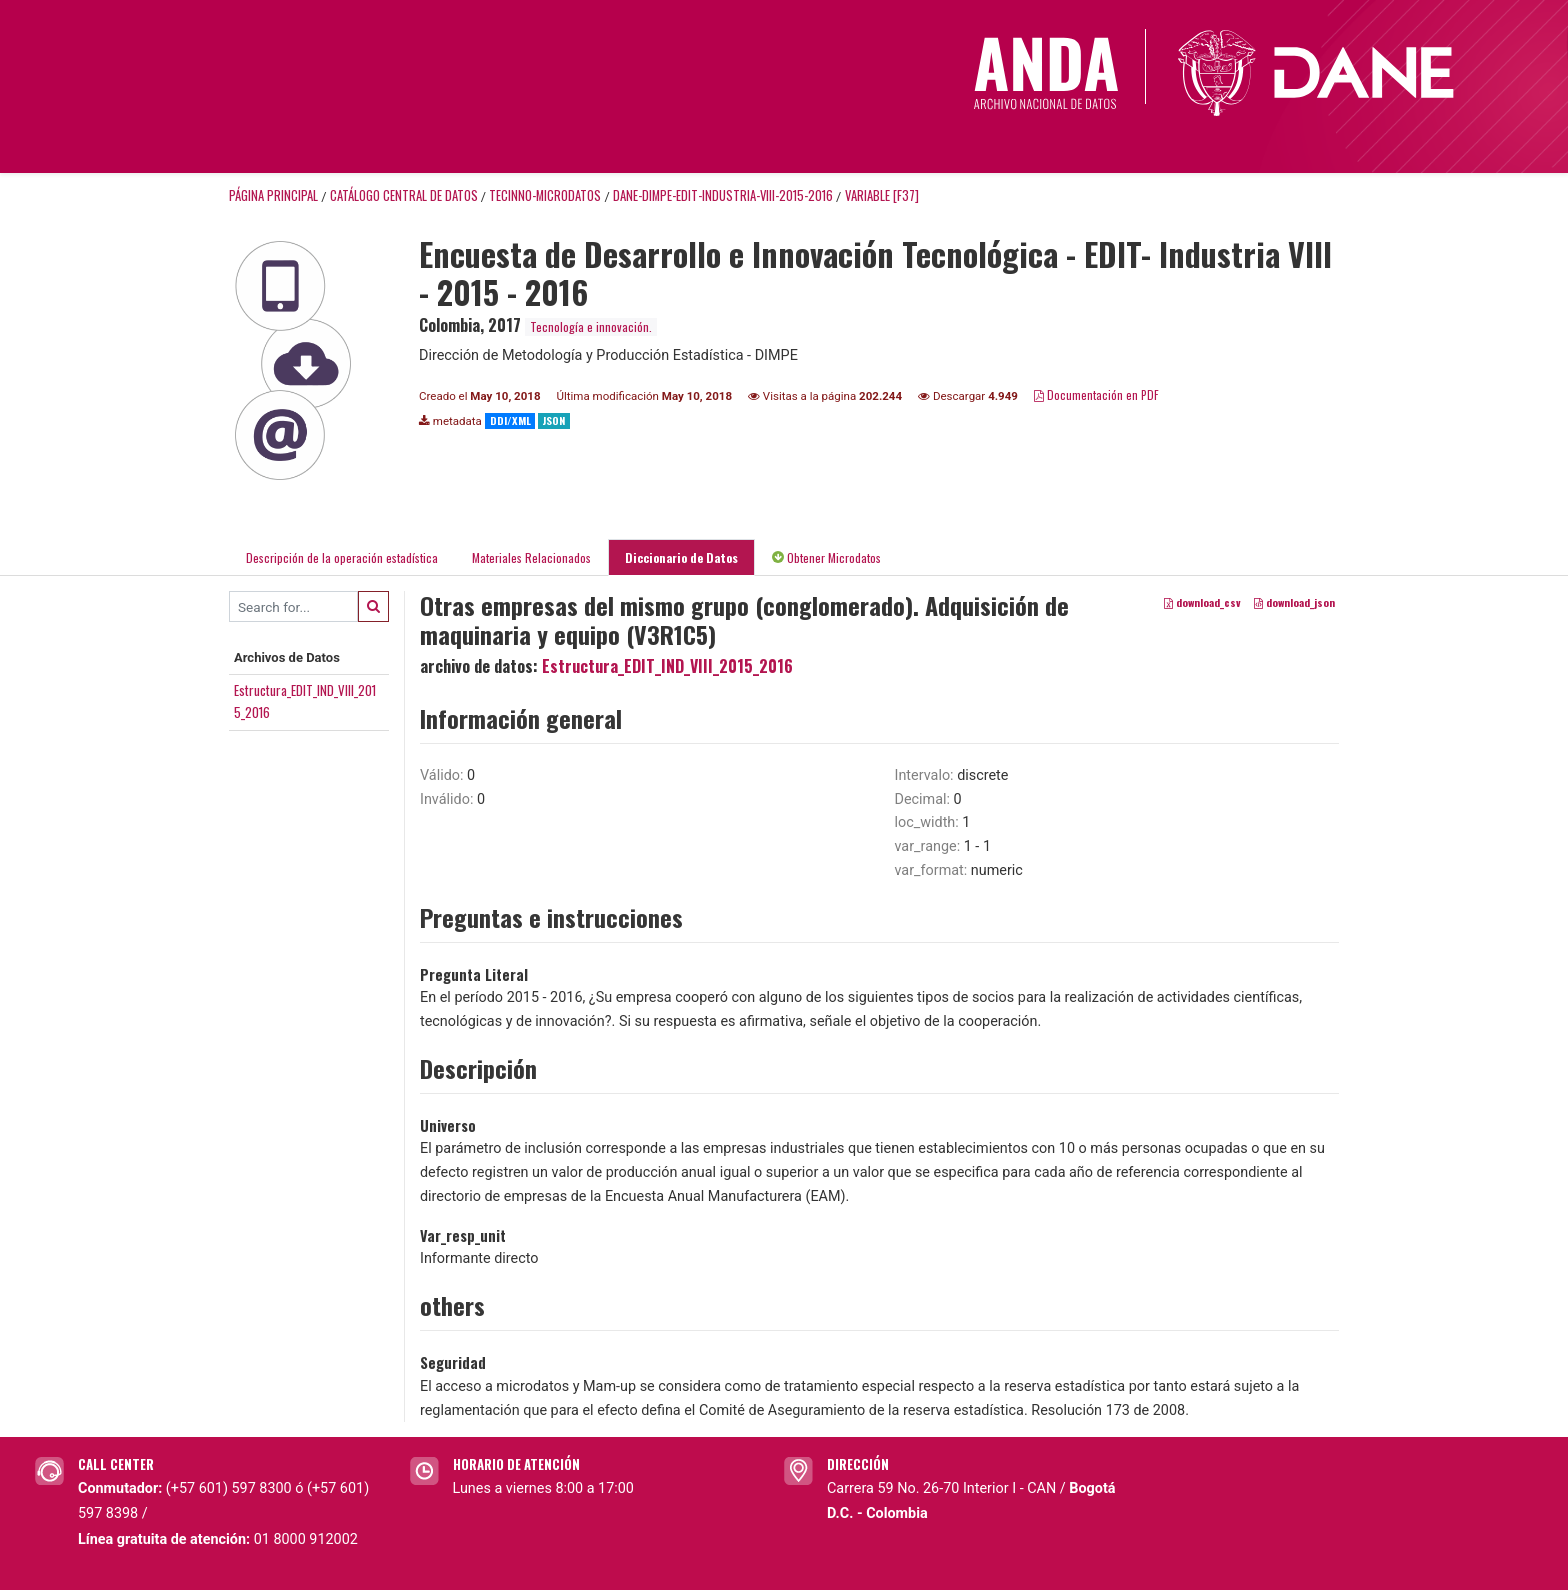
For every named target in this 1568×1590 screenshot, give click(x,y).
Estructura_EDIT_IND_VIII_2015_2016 (667, 666)
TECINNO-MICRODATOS (545, 195)
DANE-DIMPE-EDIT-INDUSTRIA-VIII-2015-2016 (723, 195)
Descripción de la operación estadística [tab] (342, 557)
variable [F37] (882, 195)
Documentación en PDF (1096, 394)
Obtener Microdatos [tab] (826, 557)
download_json (1294, 603)
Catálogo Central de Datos (404, 195)
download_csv (1202, 603)
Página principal (273, 195)
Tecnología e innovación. (591, 326)
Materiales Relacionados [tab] (531, 557)
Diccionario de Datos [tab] (681, 557)
